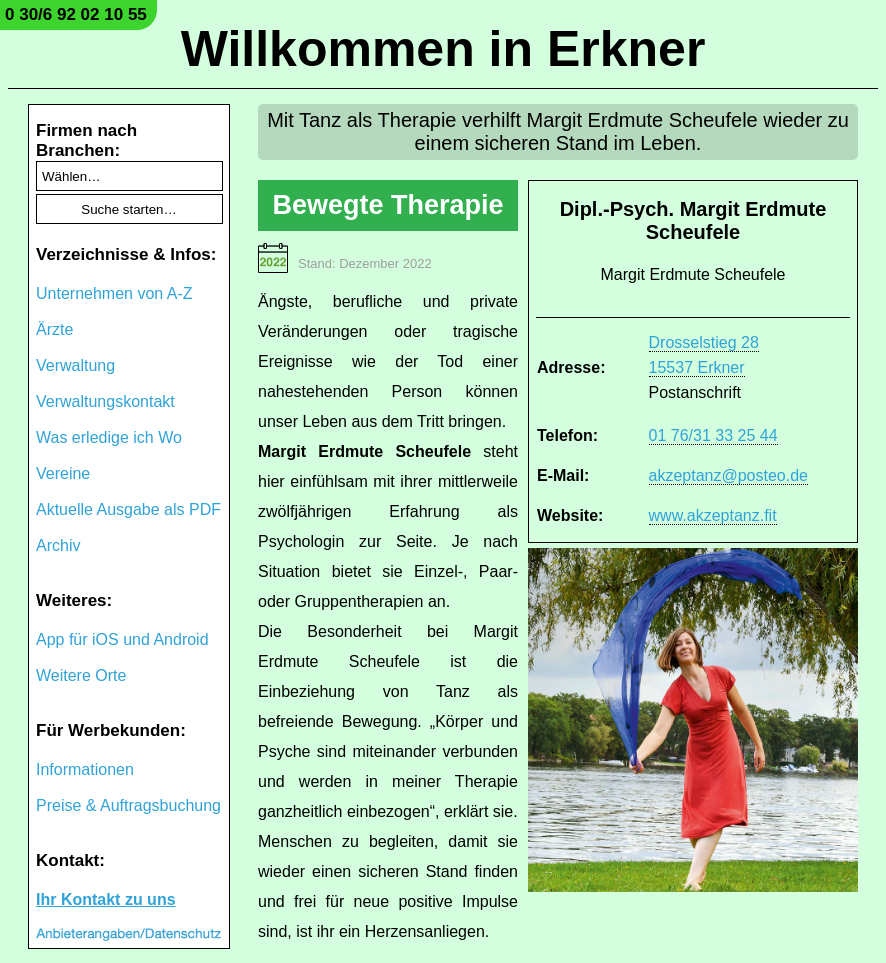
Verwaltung (75, 365)
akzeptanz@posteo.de (728, 475)
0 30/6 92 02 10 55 (76, 14)
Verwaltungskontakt (105, 401)
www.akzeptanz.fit (713, 515)
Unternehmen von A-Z (114, 293)
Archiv (58, 545)
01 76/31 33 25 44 (713, 435)
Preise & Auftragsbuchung (128, 805)
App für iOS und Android (122, 639)
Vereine (63, 473)
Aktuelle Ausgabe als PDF (128, 509)
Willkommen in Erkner (443, 49)
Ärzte (54, 329)
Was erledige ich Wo (109, 437)
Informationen (85, 769)
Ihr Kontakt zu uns (106, 899)
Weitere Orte (81, 675)
